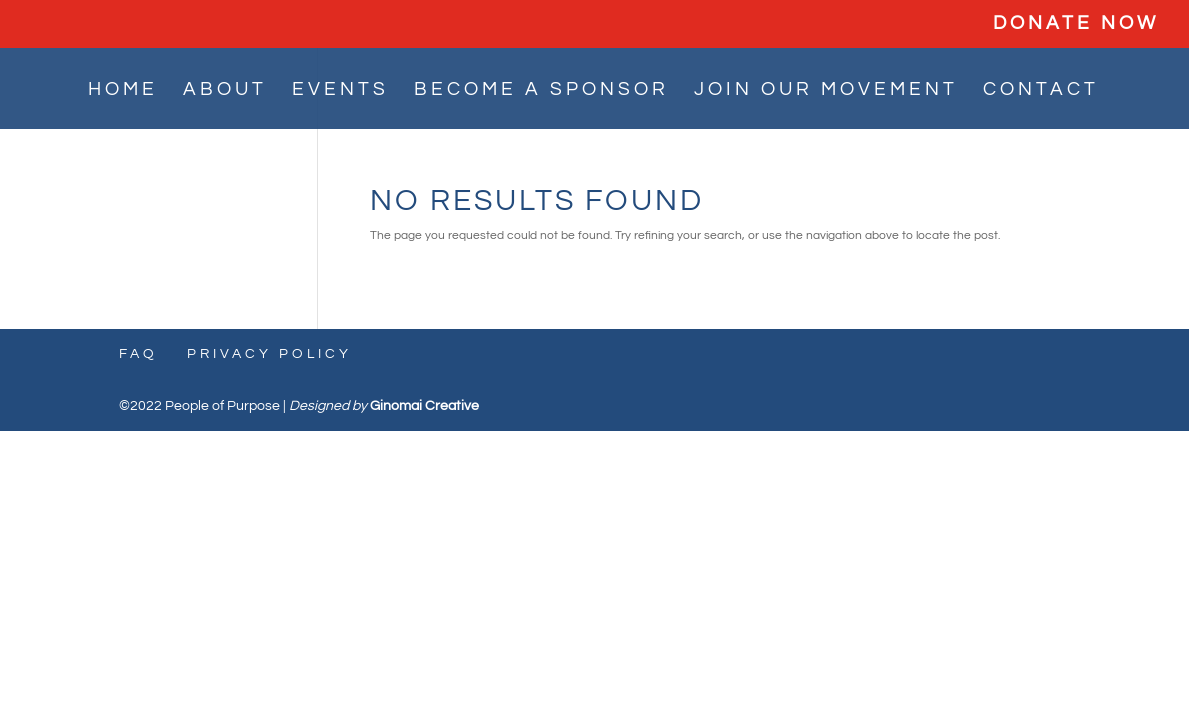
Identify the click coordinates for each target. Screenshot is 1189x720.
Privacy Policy (269, 354)
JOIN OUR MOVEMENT (826, 90)
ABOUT (225, 90)
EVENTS (340, 90)
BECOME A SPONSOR (541, 90)
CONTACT (1041, 90)
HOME (123, 90)
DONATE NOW (1076, 23)
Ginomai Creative (424, 406)
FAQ (138, 354)
